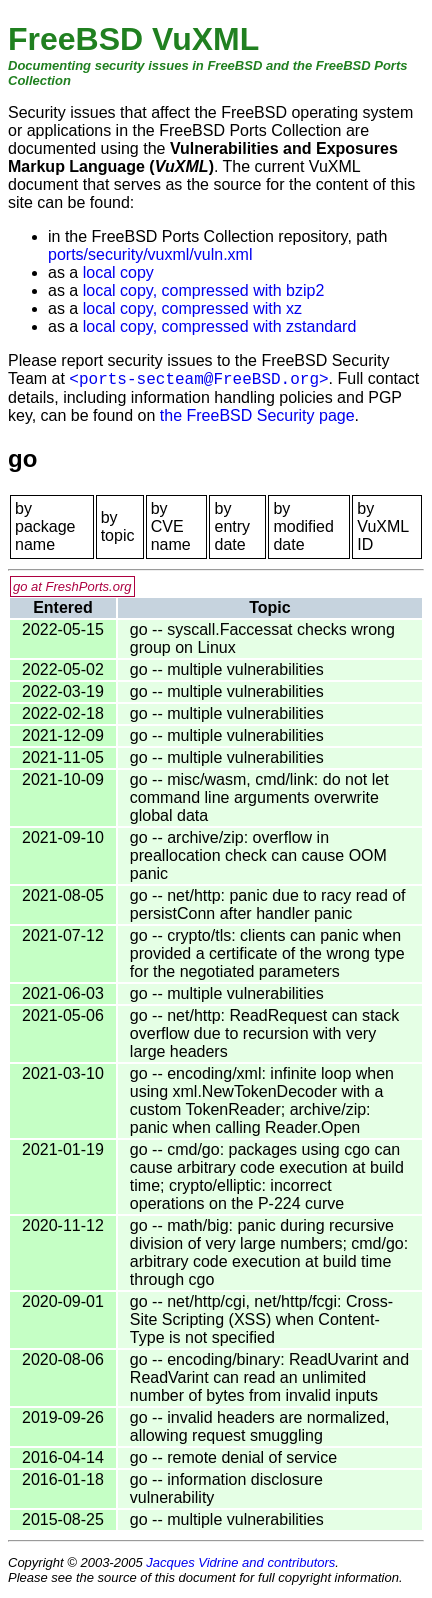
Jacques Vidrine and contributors (240, 1562)
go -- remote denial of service (233, 1457)
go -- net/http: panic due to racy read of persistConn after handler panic (268, 904)
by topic (118, 526)
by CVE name (171, 526)
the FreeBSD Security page (257, 415)
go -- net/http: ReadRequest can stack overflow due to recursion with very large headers (264, 1033)
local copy (118, 272)
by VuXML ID (382, 526)
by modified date (303, 526)
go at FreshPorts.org (72, 586)
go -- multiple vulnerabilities (227, 669)
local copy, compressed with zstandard (220, 326)
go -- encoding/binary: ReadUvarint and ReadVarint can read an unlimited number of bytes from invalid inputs (269, 1377)
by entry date (232, 526)
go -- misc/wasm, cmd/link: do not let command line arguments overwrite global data (259, 797)
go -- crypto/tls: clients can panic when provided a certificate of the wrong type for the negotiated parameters (267, 953)
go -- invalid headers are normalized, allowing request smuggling (260, 1426)
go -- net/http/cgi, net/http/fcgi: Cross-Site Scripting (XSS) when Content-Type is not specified (261, 1319)
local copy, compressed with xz (192, 308)
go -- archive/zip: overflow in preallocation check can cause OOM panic (258, 855)
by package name (45, 526)
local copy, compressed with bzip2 (204, 290)
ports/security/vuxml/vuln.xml (150, 254)
